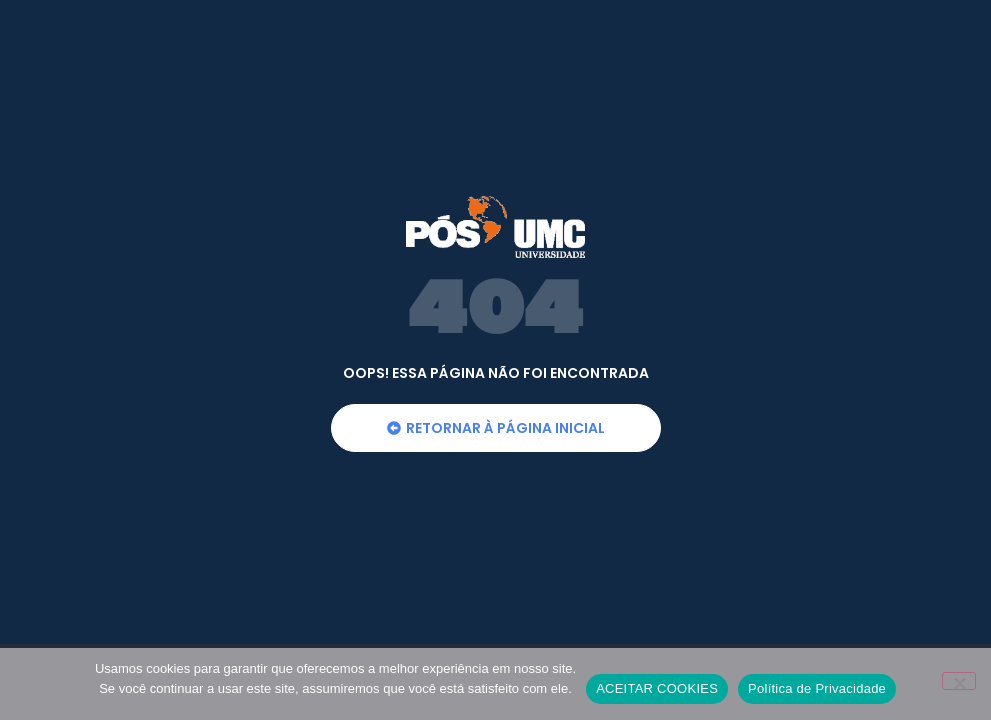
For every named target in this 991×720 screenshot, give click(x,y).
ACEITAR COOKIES (657, 688)
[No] (959, 681)
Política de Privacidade (817, 688)
